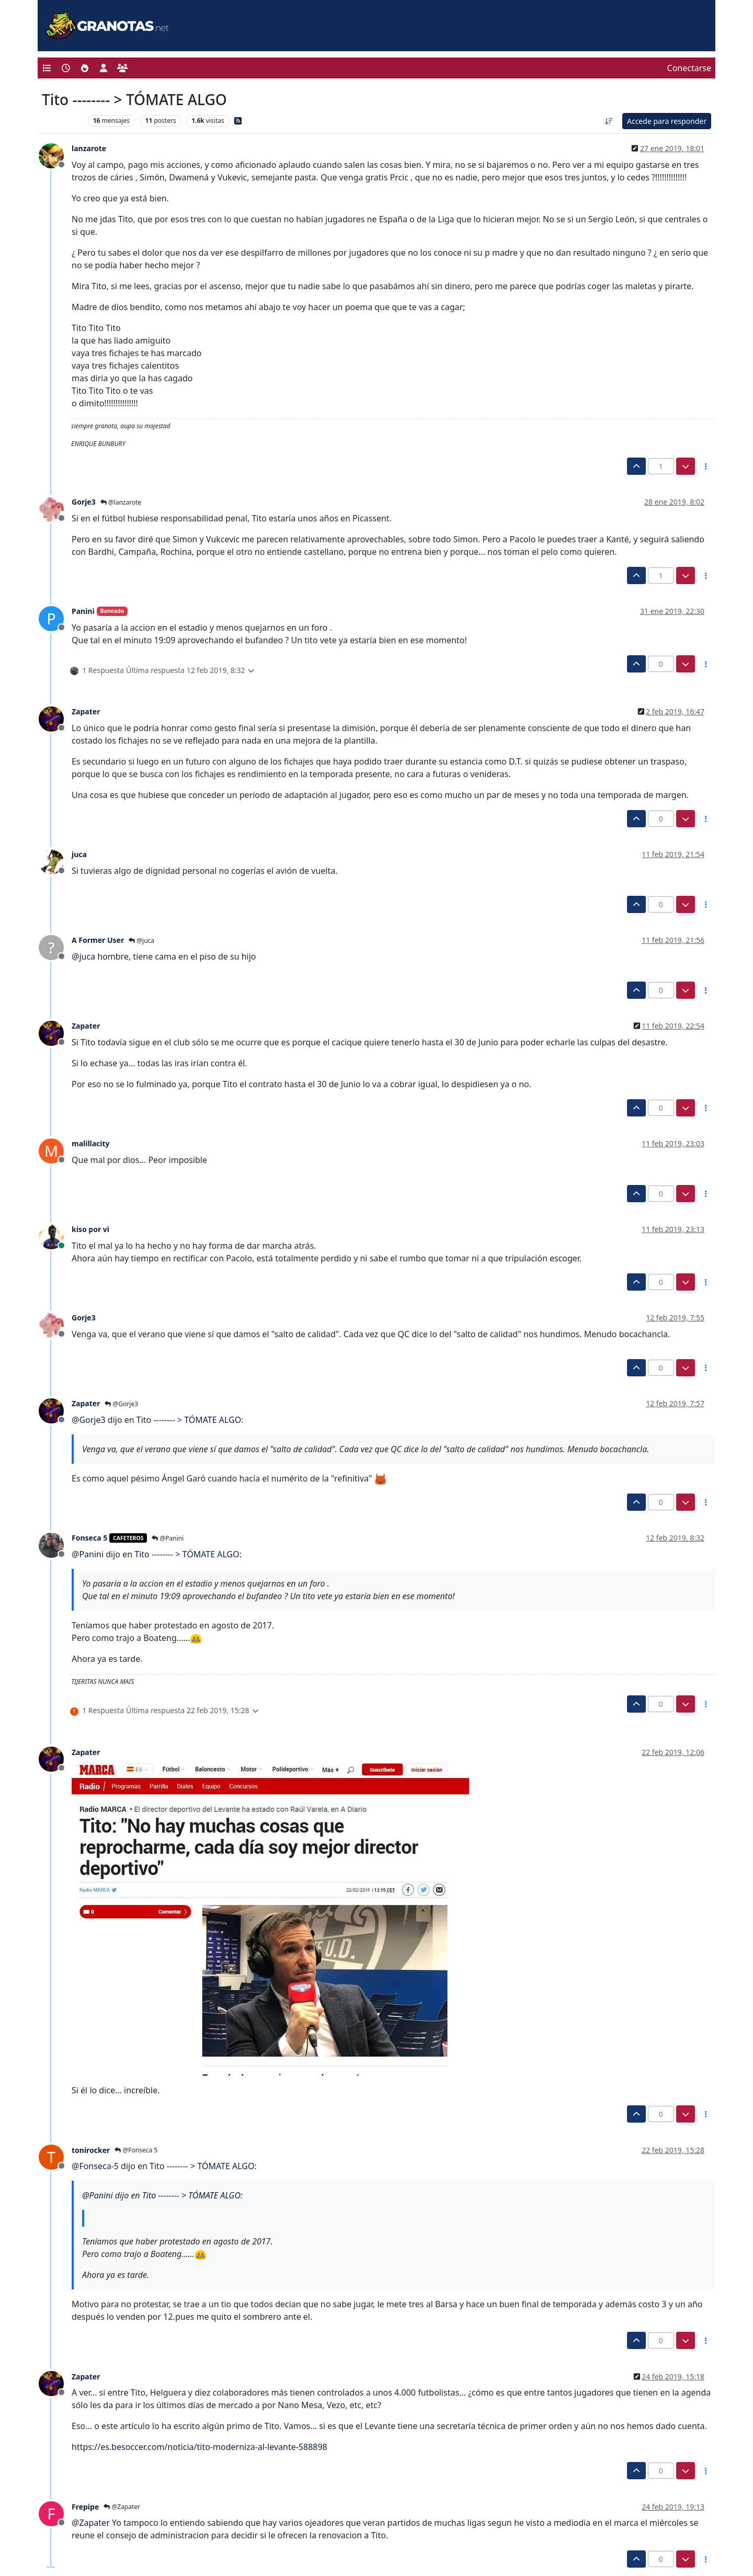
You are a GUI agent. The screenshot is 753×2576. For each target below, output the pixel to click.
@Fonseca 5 (136, 2150)
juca (79, 854)
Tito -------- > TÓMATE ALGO (188, 1420)
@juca (141, 940)
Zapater (86, 711)
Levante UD (62, 120)
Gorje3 (84, 502)
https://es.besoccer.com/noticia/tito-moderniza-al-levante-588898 (199, 2447)
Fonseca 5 (89, 1538)
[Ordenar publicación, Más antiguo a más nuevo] (608, 121)
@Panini (168, 1538)
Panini (83, 611)
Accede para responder (666, 121)
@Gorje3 (121, 1403)
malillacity (91, 1143)
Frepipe (85, 2507)
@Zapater (122, 2506)
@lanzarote (121, 502)
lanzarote (89, 148)
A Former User (98, 940)
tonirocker (91, 2150)
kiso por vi (90, 1229)
